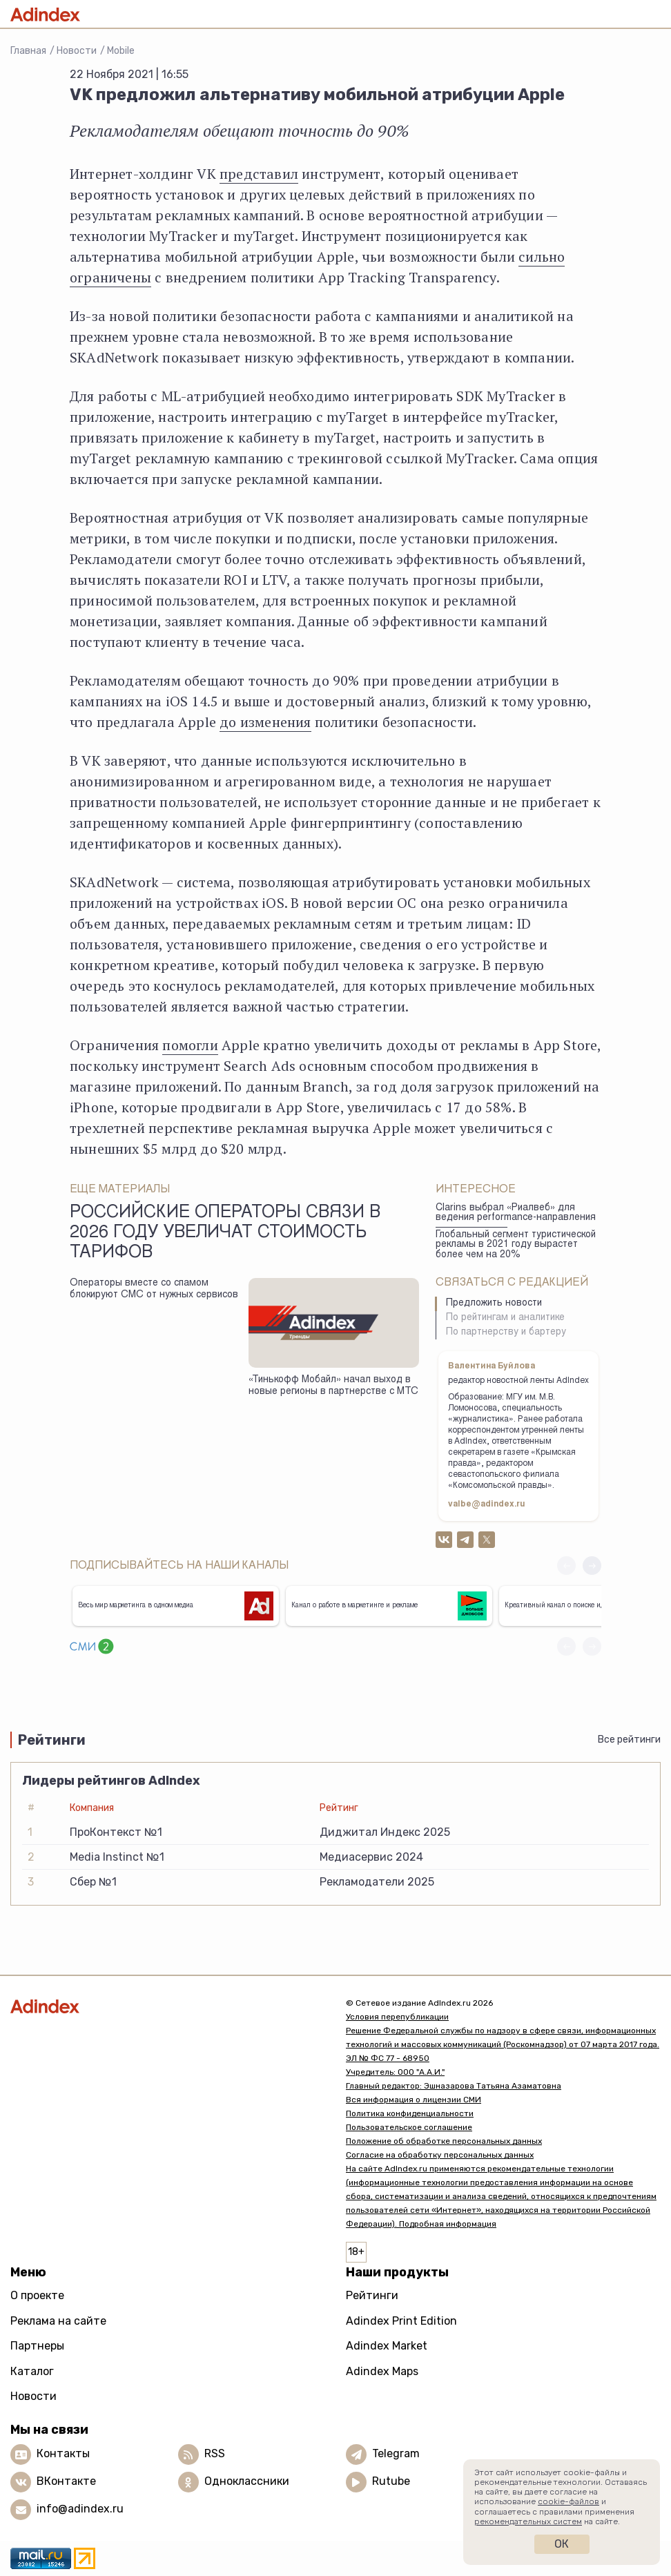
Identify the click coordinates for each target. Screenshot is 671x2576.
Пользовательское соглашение (409, 2127)
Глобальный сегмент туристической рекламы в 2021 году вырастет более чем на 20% (516, 1245)
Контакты (63, 2453)
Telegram (396, 2453)
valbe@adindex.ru (486, 1504)
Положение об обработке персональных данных (444, 2141)
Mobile (121, 51)
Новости (77, 51)
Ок (561, 2543)
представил (259, 173)
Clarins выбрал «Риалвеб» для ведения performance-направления (516, 1213)
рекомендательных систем (528, 2521)
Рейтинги (372, 2295)
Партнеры (37, 2345)
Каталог (32, 2371)
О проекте (37, 2295)
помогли (189, 1045)
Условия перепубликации (397, 2017)
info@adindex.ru (80, 2508)
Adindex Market (386, 2345)
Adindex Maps (382, 2371)
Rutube (391, 2481)
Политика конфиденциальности (410, 2113)
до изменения (265, 722)
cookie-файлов (568, 2501)
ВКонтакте (66, 2481)
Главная (28, 51)
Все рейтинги (629, 1739)
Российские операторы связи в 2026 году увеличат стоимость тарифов (225, 1234)
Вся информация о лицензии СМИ (413, 2099)
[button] (592, 1565)
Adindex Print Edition (401, 2320)
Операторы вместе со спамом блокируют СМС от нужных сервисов (154, 1289)
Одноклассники (246, 2481)
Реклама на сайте (58, 2320)
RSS (214, 2453)
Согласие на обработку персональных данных (440, 2155)
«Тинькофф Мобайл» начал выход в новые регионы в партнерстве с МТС (333, 1386)
